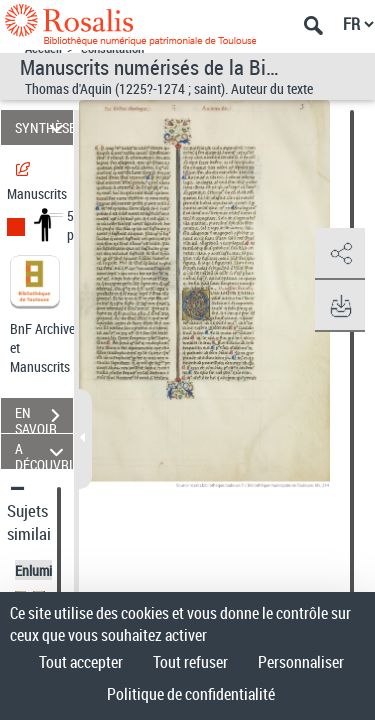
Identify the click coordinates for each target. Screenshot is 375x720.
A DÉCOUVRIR (44, 451)
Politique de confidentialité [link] (191, 694)
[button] (340, 254)
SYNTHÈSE (44, 127)
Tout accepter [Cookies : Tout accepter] (81, 662)
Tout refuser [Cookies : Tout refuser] (190, 662)
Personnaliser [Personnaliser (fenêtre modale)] (301, 662)
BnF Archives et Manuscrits (48, 347)
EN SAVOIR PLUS (44, 418)
